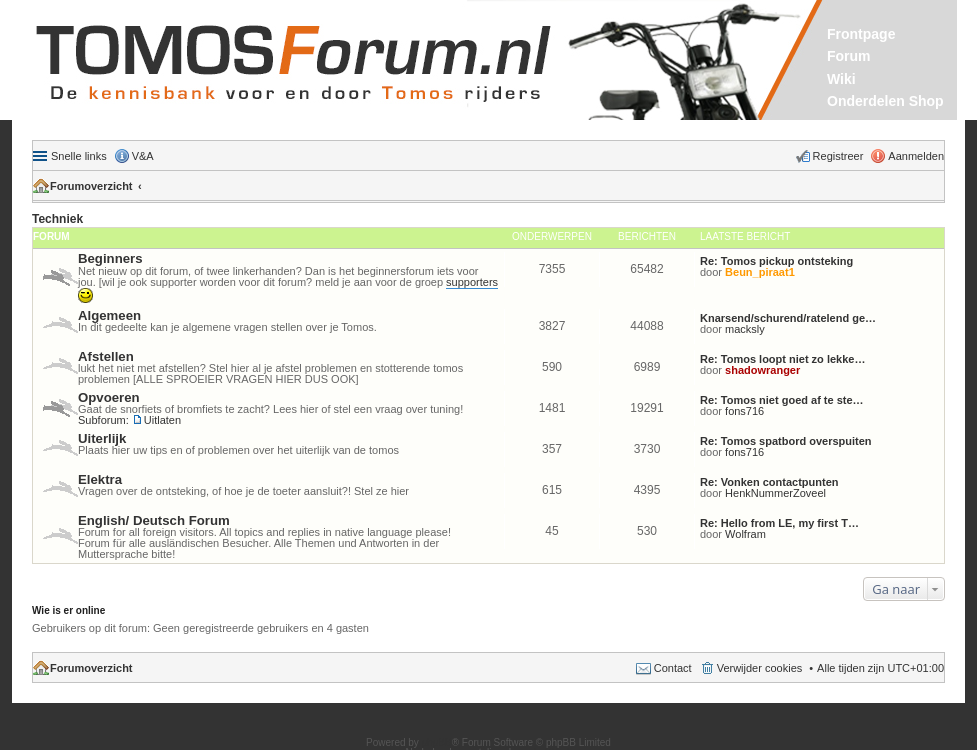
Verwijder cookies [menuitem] (760, 668)
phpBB (437, 742)
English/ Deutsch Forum (154, 520)
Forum (849, 56)
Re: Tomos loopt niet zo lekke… (782, 359)
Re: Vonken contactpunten (769, 482)
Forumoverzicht (91, 186)
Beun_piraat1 (760, 272)
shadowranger (762, 370)
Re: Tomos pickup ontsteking (776, 261)
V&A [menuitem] (143, 156)
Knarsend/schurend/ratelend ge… (788, 318)
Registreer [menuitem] (838, 156)
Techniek (57, 219)
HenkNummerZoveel (775, 493)
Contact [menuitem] (673, 668)
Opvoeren (109, 397)
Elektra (100, 479)
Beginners (110, 258)
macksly (745, 329)
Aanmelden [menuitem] (916, 156)
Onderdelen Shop (885, 101)
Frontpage (861, 34)
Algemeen (109, 315)
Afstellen (106, 356)
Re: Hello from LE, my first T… (779, 523)
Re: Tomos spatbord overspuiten (786, 441)
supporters (472, 282)
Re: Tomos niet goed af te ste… (782, 400)
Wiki (841, 79)
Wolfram (745, 534)
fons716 (744, 411)
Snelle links (79, 156)
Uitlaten (162, 420)
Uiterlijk (102, 438)
